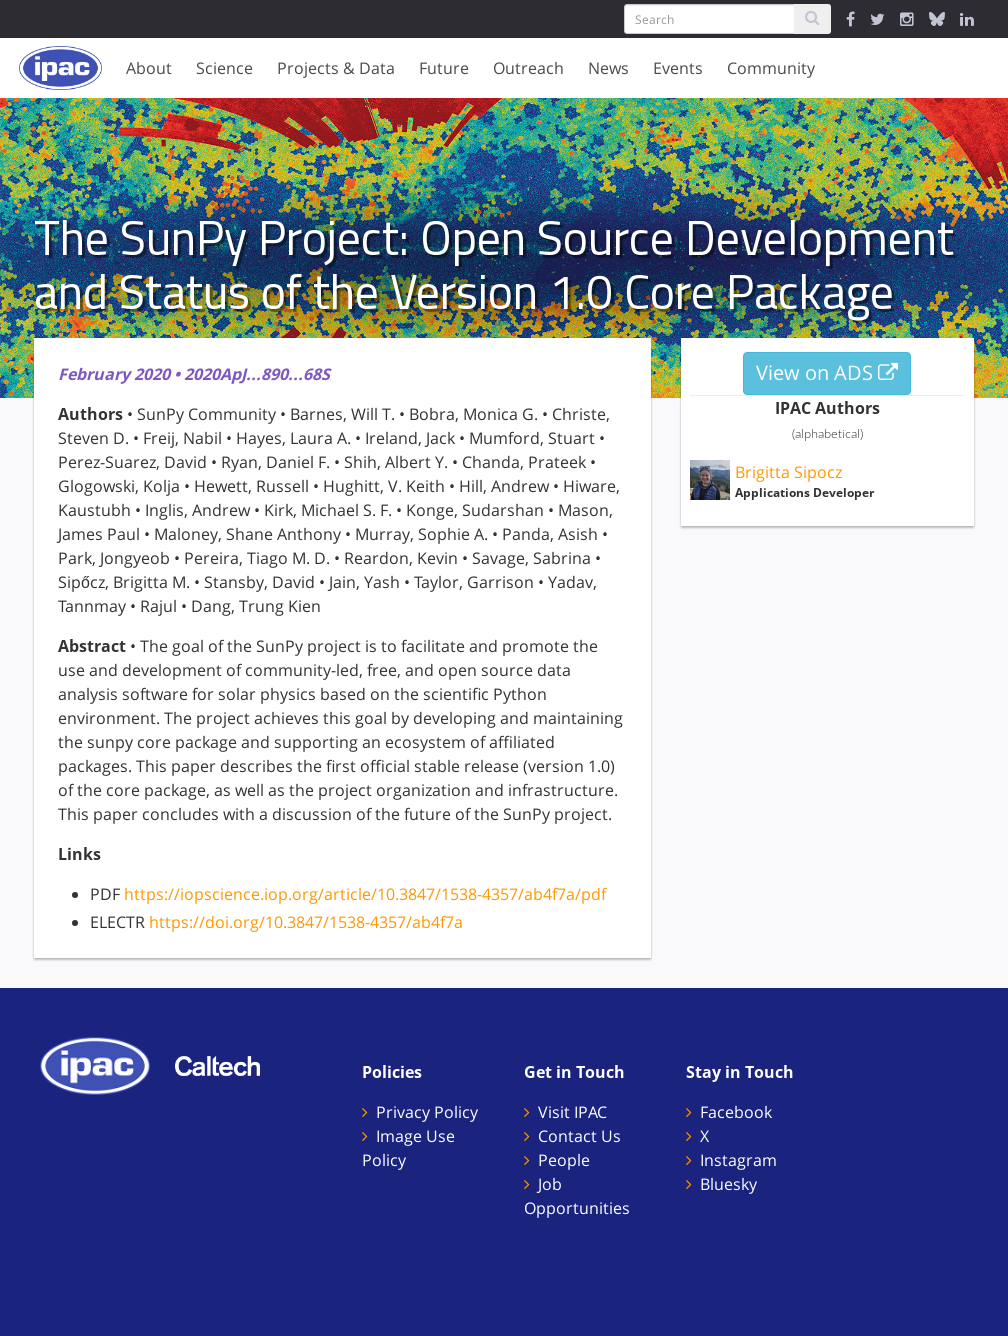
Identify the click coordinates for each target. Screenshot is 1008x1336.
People (564, 1160)
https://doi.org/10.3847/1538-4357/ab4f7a (306, 922)
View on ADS (827, 372)
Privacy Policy (427, 1112)
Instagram (738, 1160)
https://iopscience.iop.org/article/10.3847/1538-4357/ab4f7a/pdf (365, 894)
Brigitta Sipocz (788, 472)
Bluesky (728, 1184)
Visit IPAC (572, 1112)
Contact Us (579, 1136)
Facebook (736, 1112)
